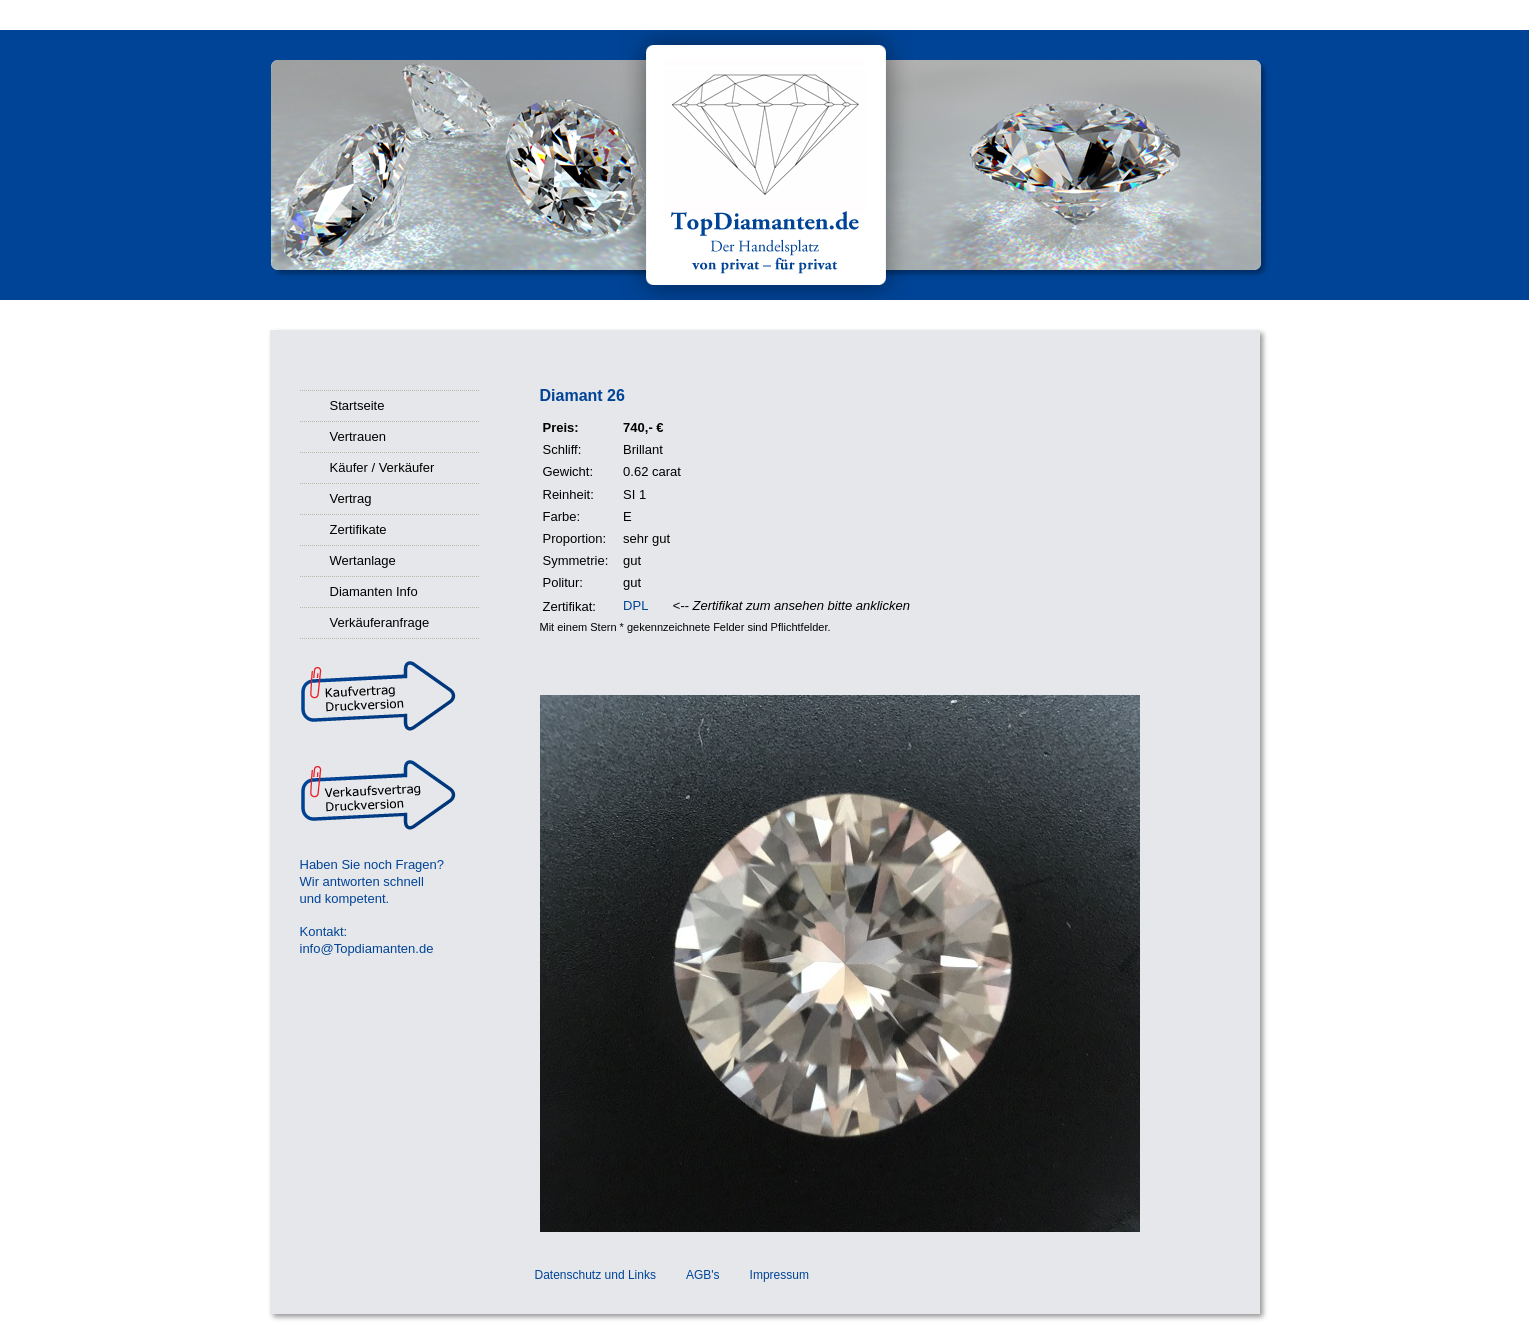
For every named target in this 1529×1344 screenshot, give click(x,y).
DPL (635, 605)
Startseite (357, 405)
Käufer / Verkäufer (382, 467)
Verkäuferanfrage (380, 622)
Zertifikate (358, 529)
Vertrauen (358, 436)
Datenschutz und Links (595, 1275)
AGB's (703, 1275)
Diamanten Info (374, 591)
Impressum (779, 1275)
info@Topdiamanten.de (367, 948)
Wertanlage (363, 560)
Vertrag (351, 498)
